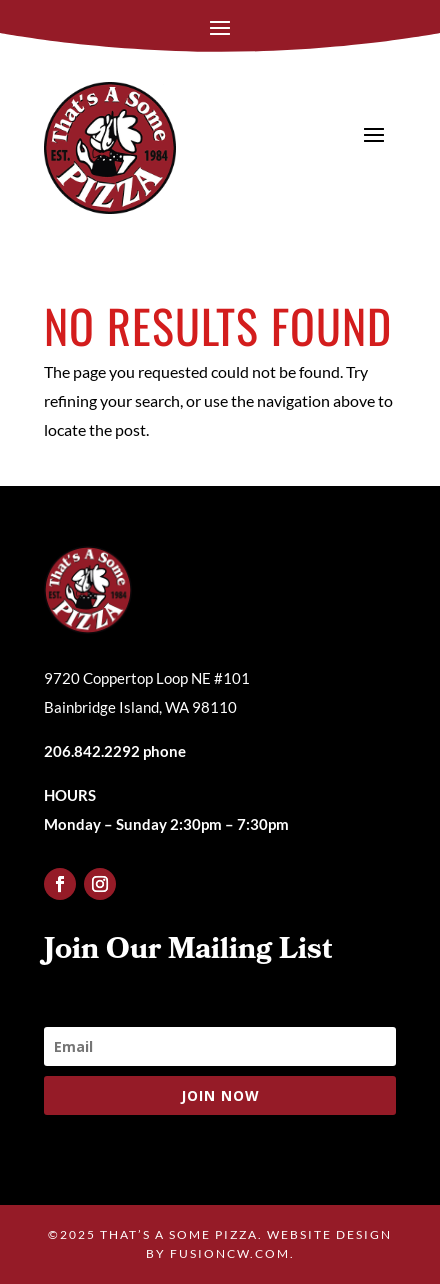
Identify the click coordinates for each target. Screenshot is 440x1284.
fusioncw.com (230, 1253)
